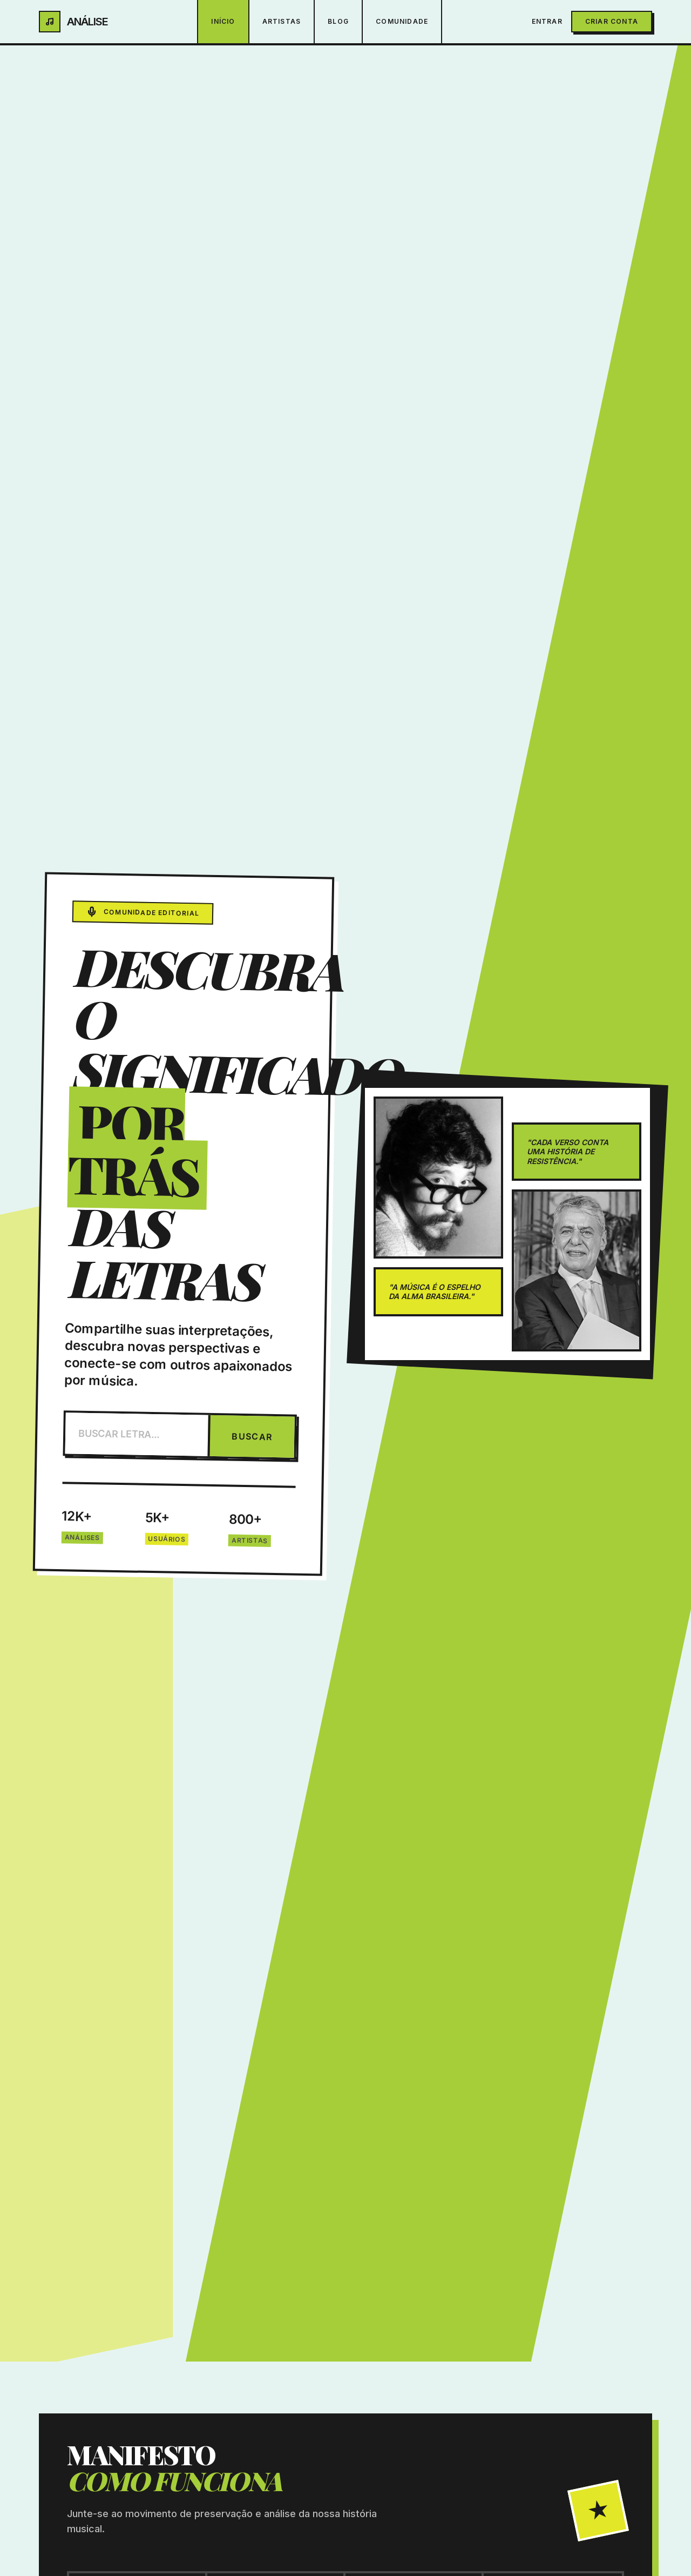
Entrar (547, 21)
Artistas (281, 21)
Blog (338, 21)
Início (223, 21)
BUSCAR (252, 1436)
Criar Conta (611, 21)
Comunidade (402, 21)
